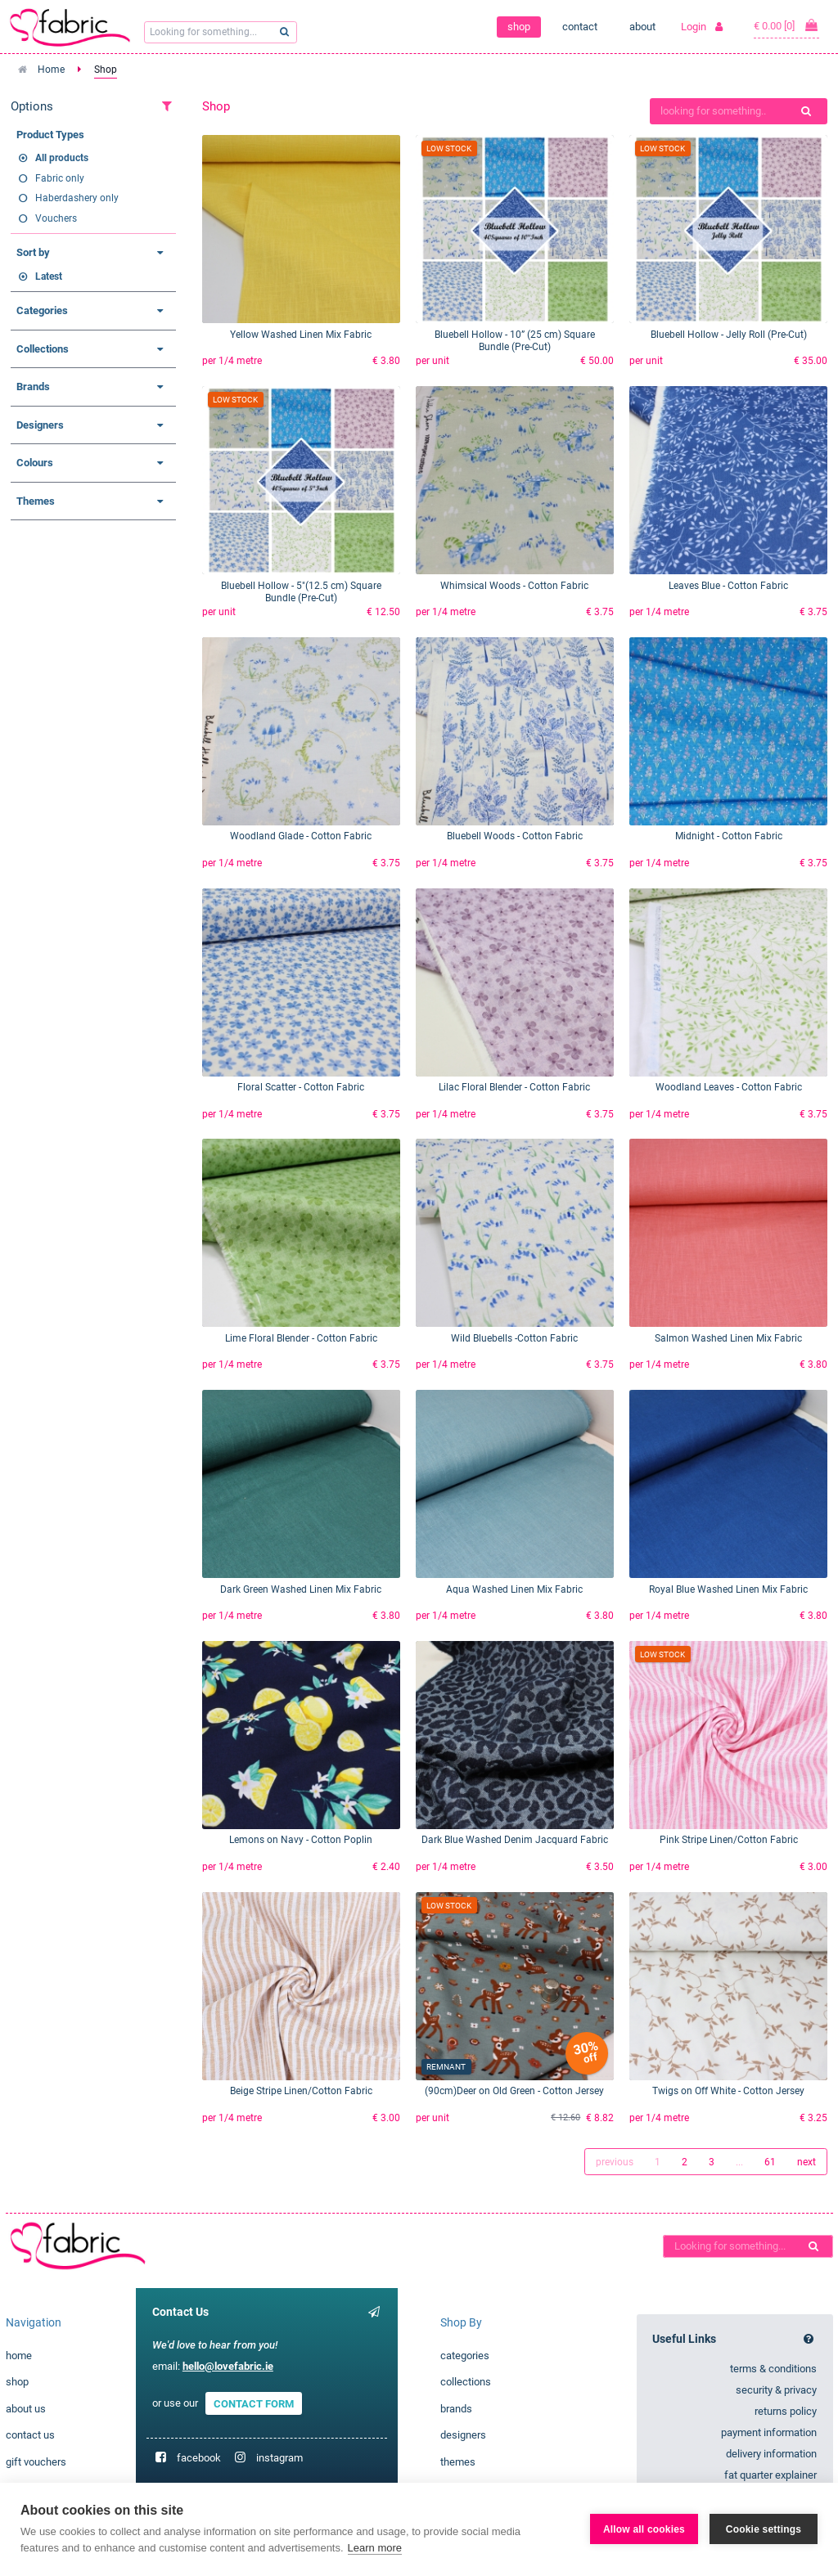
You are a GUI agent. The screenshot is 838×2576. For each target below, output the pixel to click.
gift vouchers (36, 2462)
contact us (30, 2435)
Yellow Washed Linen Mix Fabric (301, 334)
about (642, 26)
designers (463, 2435)
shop (518, 26)
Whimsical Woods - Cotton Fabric (514, 585)
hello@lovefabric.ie (227, 2366)
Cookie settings (763, 2529)
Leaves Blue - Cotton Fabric (728, 585)
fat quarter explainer (770, 2475)
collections (465, 2382)
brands (456, 2409)
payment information (769, 2432)
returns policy (786, 2411)
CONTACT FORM (254, 2403)
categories (464, 2355)
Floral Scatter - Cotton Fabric (300, 1087)
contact (579, 26)
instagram (279, 2458)
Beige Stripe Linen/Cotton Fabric (301, 2091)
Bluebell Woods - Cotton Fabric (515, 836)
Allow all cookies (644, 2529)
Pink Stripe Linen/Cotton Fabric (729, 1839)
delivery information (771, 2454)
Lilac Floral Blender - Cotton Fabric (514, 1087)
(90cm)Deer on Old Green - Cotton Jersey (514, 2091)
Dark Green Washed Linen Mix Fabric (300, 1589)
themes (457, 2462)
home (19, 2355)
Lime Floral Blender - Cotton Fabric (301, 1338)
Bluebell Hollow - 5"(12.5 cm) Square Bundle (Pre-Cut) (301, 592)
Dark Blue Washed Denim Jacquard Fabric (514, 1839)
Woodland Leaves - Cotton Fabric (729, 1087)
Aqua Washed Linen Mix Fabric (514, 1589)
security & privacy (776, 2390)
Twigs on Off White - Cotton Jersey (728, 2091)
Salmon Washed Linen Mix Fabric (728, 1338)
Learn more (375, 2548)
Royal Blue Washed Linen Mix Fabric (728, 1589)
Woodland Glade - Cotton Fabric (301, 836)
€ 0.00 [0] (786, 25)
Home (51, 69)
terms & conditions (773, 2368)
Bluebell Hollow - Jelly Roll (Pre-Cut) (729, 334)
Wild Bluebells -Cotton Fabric (514, 1338)
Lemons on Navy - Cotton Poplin (300, 1839)
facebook (199, 2458)
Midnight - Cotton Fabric (728, 836)
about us (26, 2409)
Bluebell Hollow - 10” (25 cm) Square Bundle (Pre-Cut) (515, 341)
